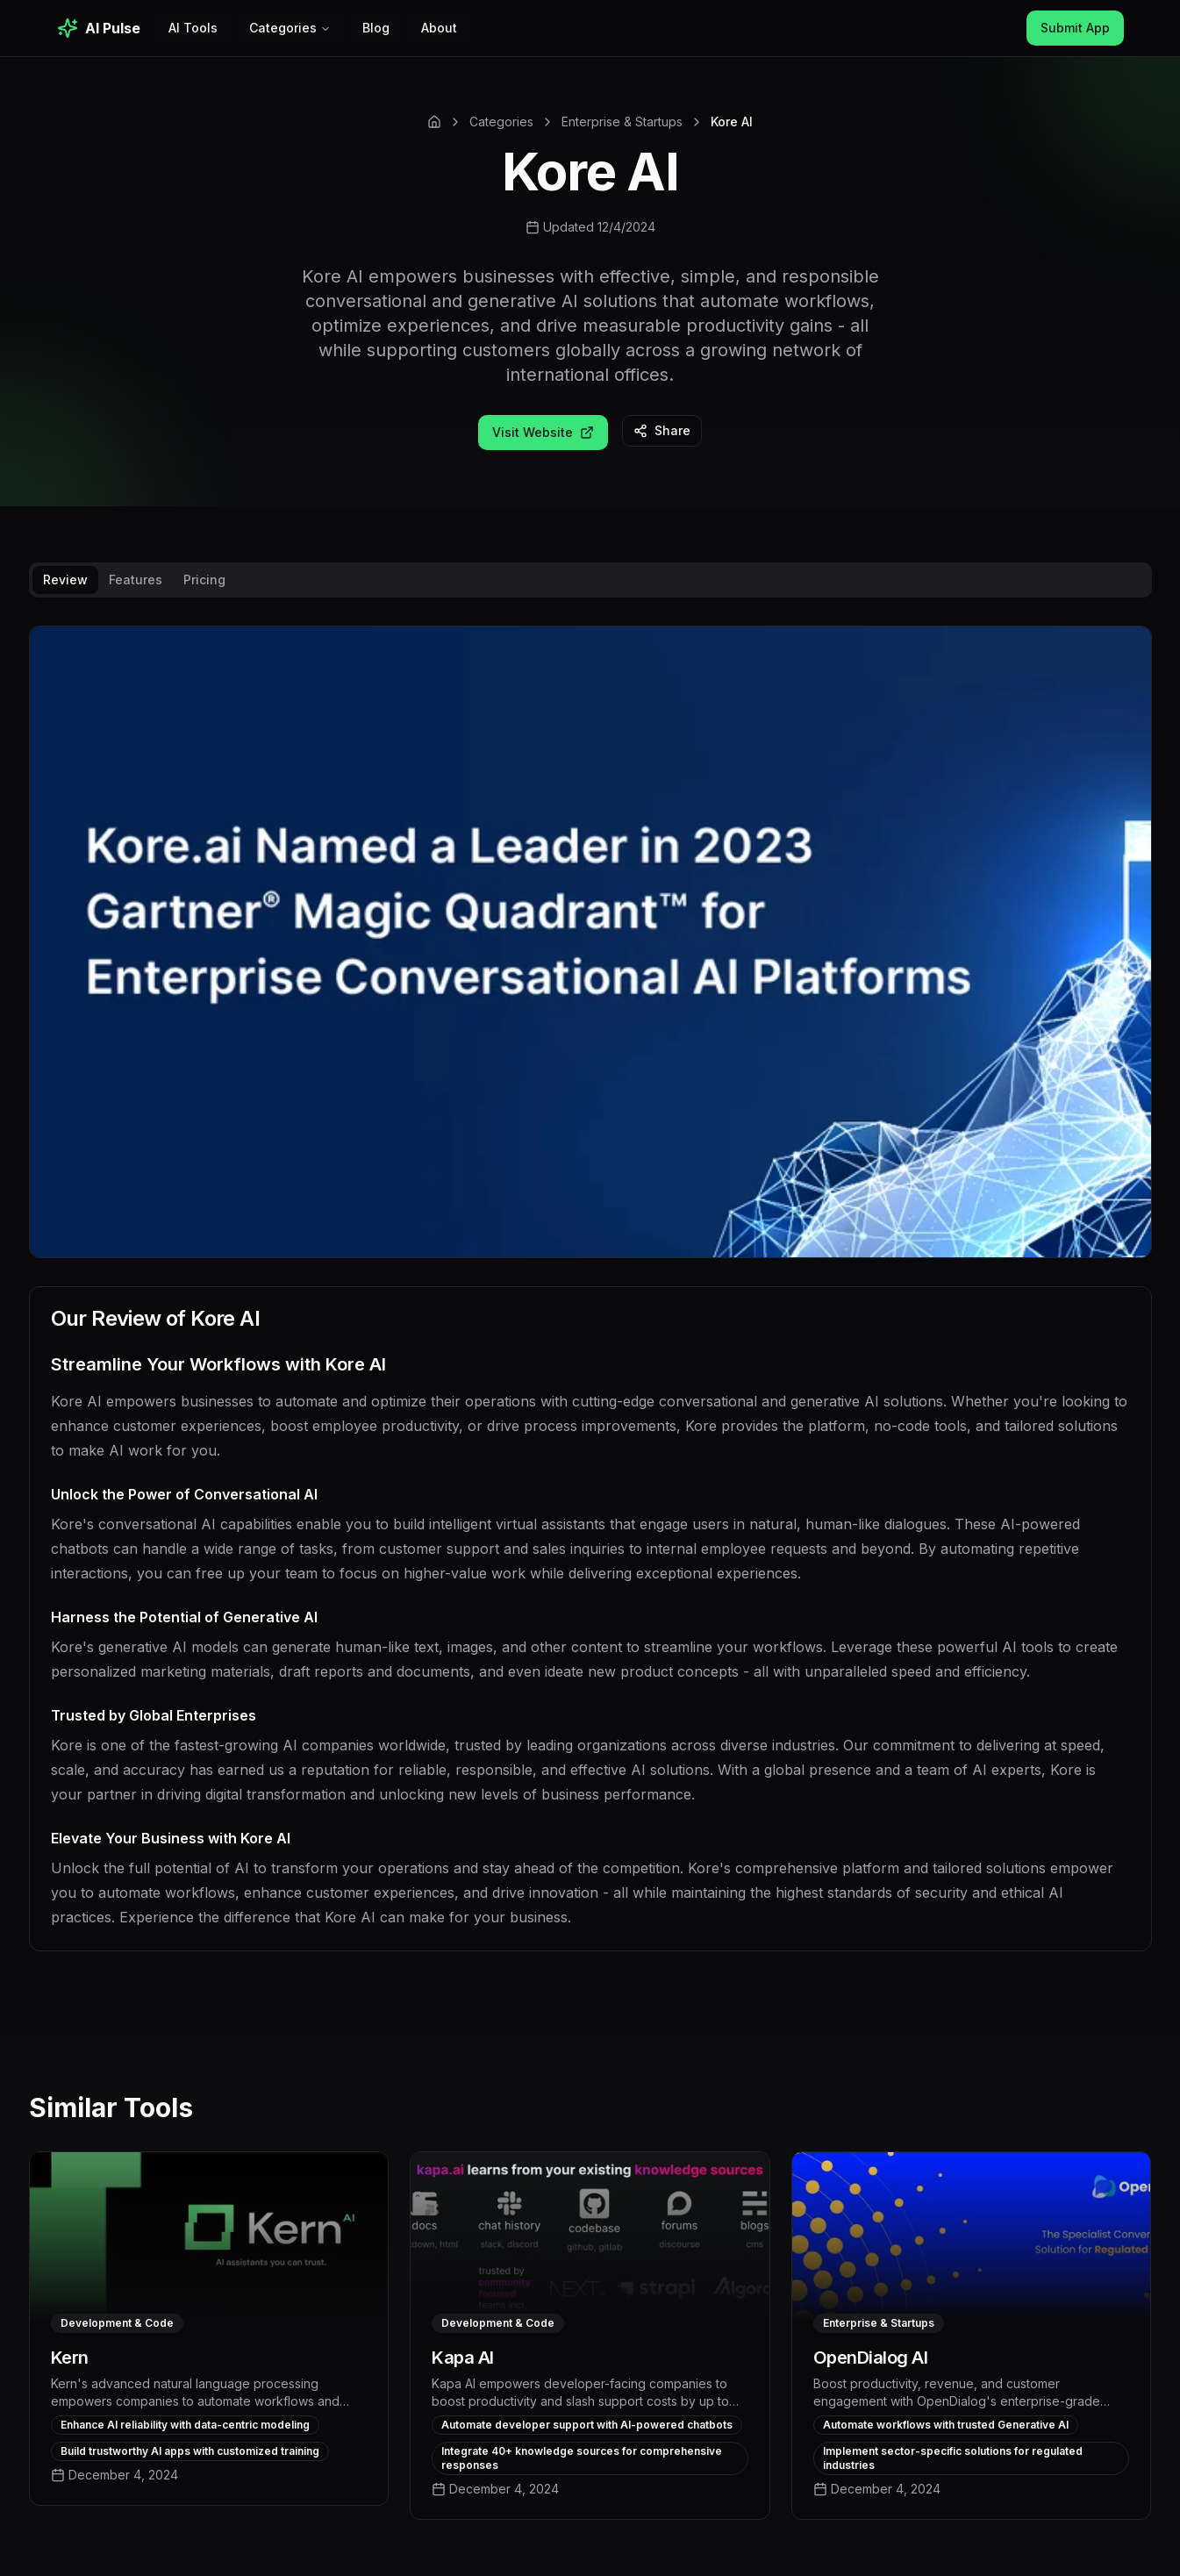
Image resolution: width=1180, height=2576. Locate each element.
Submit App (1075, 27)
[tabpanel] (590, 1302)
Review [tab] (65, 579)
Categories (290, 27)
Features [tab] (135, 579)
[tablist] (590, 579)
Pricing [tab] (204, 579)
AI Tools (193, 27)
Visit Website (543, 432)
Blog (376, 27)
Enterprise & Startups (622, 121)
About (439, 27)
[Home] (434, 122)
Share (661, 430)
